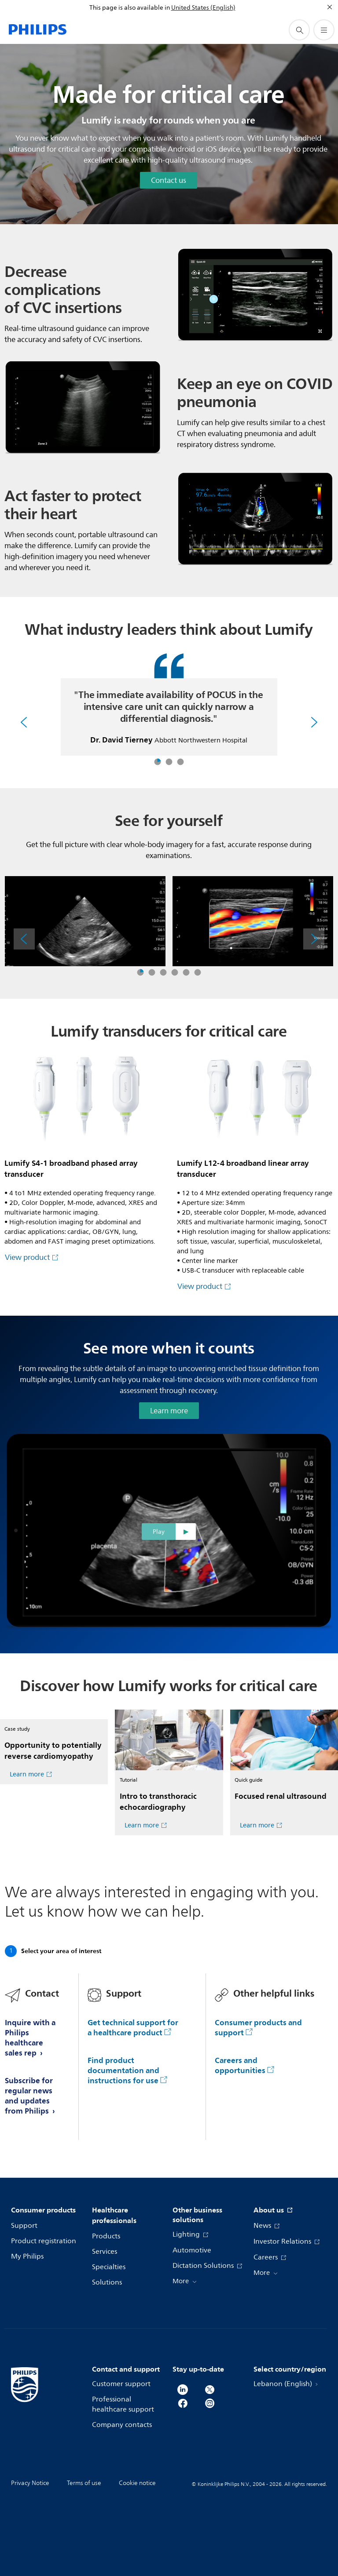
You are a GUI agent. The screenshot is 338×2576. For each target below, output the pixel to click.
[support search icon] (299, 29)
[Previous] (24, 722)
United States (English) (203, 8)
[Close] (329, 7)
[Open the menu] (323, 29)
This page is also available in (129, 8)
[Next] (313, 722)
